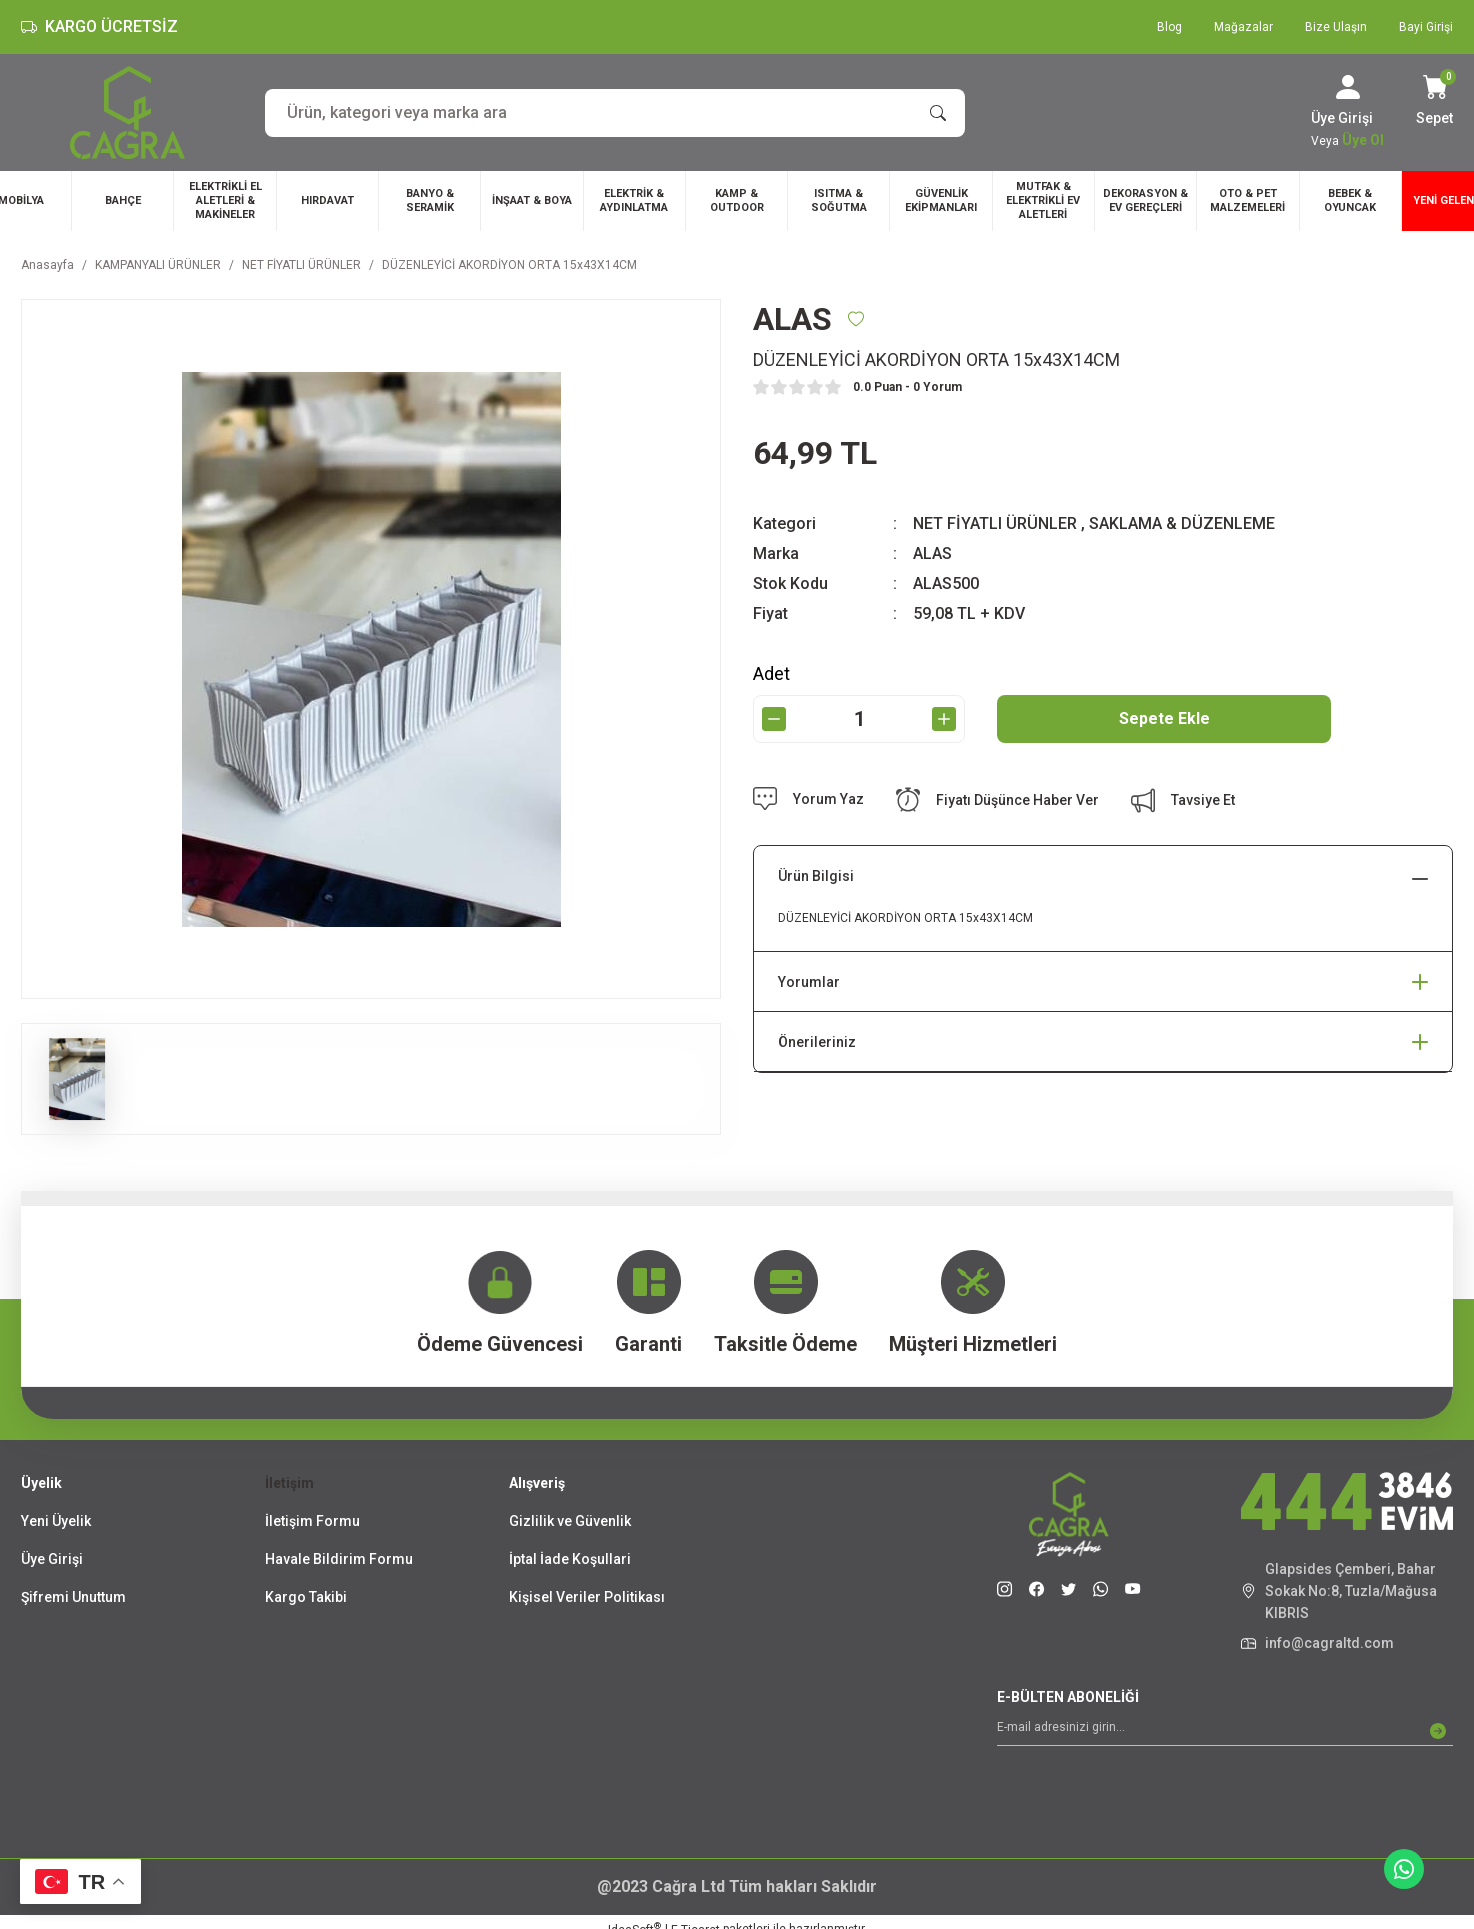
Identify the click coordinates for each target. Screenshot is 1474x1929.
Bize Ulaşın (1336, 27)
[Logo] (127, 112)
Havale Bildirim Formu (339, 1559)
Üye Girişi (52, 1559)
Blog (1169, 27)
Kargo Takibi (306, 1597)
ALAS (932, 553)
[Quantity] (859, 719)
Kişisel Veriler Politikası (587, 1597)
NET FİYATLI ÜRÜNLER (995, 523)
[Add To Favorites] (856, 319)
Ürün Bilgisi (816, 876)
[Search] (615, 113)
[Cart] (1434, 102)
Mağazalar (1243, 27)
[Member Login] (1348, 87)
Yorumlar (809, 982)
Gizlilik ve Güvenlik (570, 1521)
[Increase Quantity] (944, 719)
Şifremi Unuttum (73, 1597)
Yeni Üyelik (56, 1521)
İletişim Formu (312, 1521)
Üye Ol (1363, 140)
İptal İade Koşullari (570, 1559)
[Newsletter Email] (1225, 1731)
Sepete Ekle (1164, 718)
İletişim (289, 1483)
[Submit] (1438, 1731)
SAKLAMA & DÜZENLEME (1182, 523)
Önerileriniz (817, 1042)
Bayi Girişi (1426, 27)
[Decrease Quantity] (774, 719)
